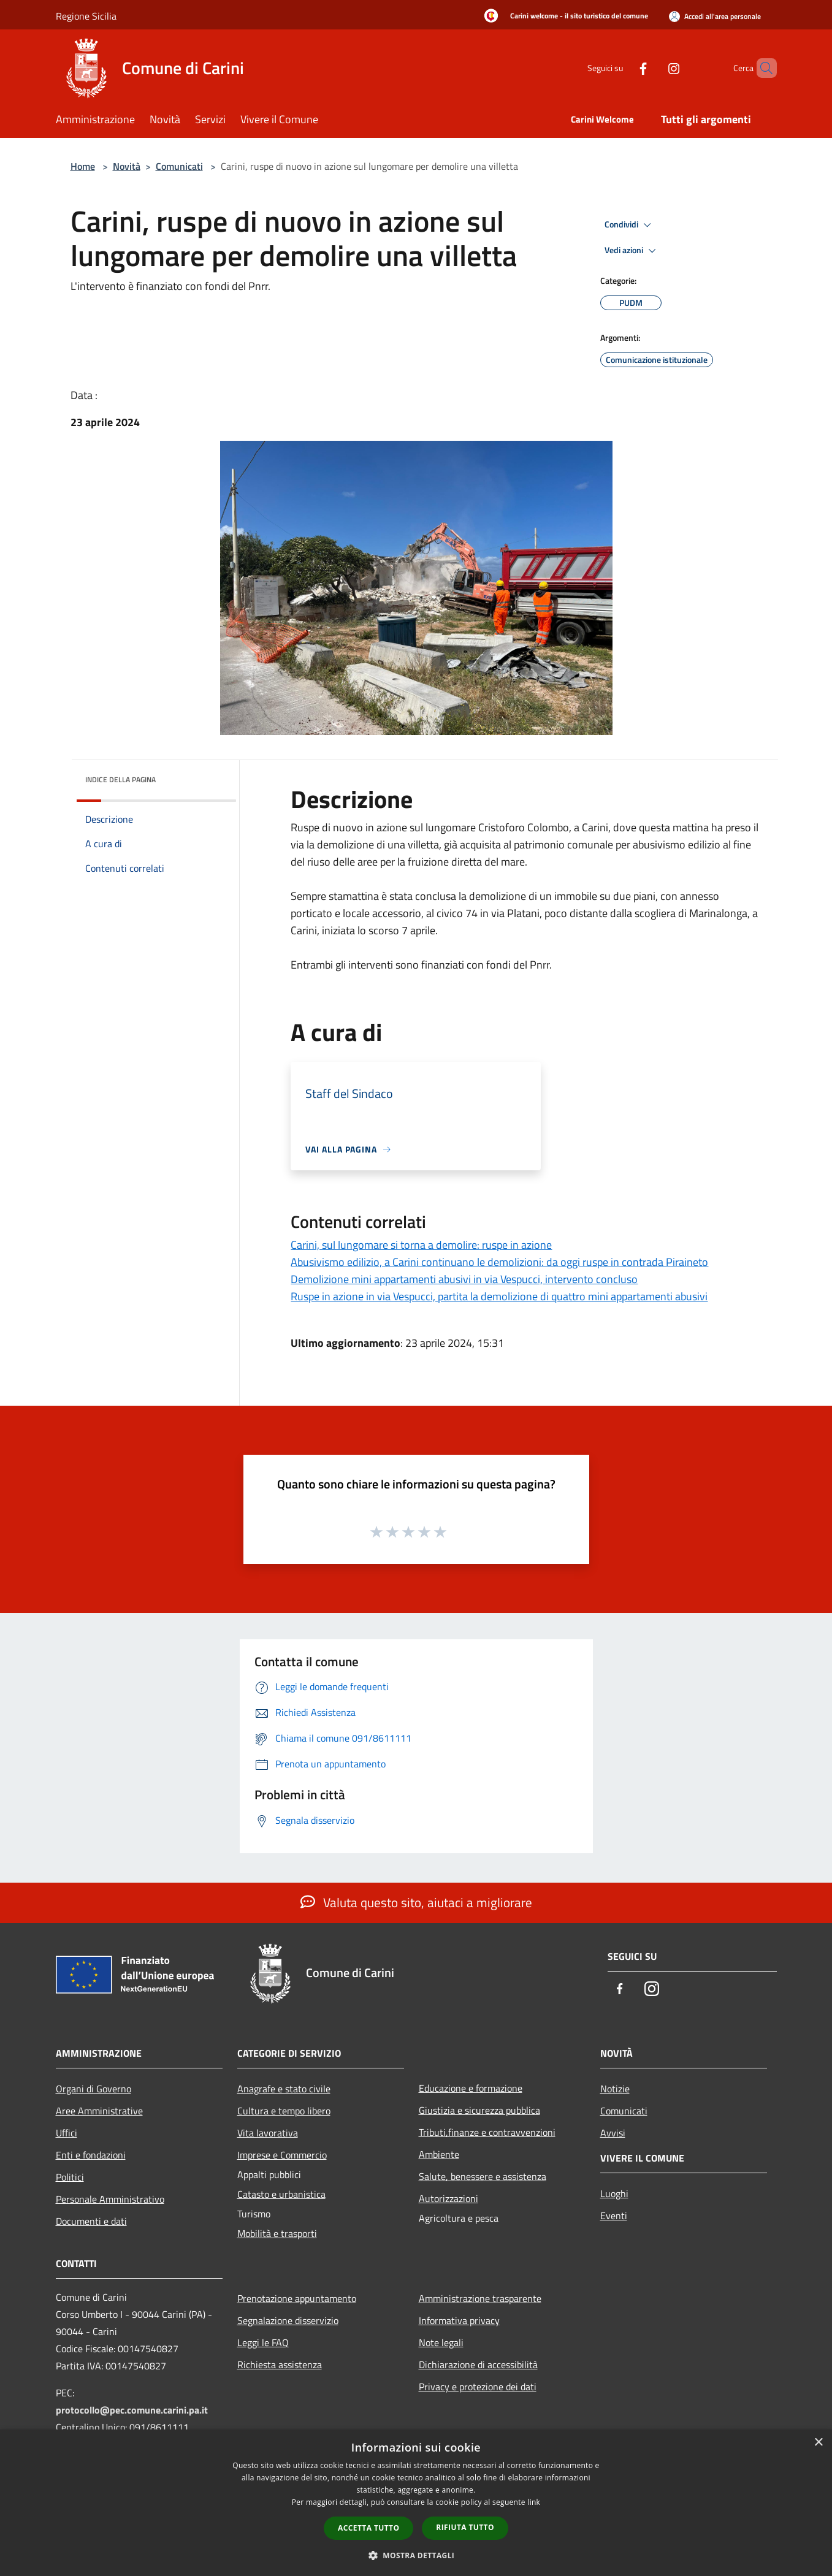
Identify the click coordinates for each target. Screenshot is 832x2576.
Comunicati (179, 166)
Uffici (66, 2132)
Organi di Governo (93, 2088)
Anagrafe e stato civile (283, 2088)
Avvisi (612, 2132)
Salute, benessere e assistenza (482, 2176)
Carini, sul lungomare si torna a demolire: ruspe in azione (421, 1245)
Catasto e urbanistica (281, 2194)
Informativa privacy (459, 2320)
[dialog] (416, 2502)
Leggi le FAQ (263, 2342)
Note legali (441, 2342)
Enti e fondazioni (91, 2154)
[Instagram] (653, 67)
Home (83, 166)
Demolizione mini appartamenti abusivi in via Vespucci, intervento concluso (464, 1279)
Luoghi (614, 2193)
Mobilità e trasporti (277, 2233)
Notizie (615, 2088)
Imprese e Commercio (282, 2154)
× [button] (818, 2442)
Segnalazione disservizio (287, 2320)
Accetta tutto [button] (368, 2528)
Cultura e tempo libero (283, 2110)
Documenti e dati (91, 2221)
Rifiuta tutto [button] (465, 2527)
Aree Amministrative (99, 2110)
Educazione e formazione (470, 2088)
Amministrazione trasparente (480, 2298)
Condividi (630, 225)
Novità (126, 166)
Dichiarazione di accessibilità (478, 2364)
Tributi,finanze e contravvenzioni (487, 2132)
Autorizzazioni (448, 2198)
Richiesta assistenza (279, 2364)
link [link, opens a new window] (533, 2502)
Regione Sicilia (86, 16)
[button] (416, 2555)
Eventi (613, 2215)
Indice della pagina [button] (120, 779)
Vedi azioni (632, 250)
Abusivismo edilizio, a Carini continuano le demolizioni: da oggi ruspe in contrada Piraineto (499, 1262)
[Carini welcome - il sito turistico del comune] (562, 16)
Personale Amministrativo (110, 2199)
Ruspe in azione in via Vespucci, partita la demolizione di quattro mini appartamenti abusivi (499, 1296)
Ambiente (439, 2154)
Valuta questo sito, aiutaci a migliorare (416, 1902)
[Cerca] (762, 68)
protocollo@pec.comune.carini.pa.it (132, 2410)
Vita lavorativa (267, 2132)
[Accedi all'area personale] (715, 16)
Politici (70, 2177)
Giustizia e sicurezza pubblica (479, 2110)
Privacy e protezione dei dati (477, 2386)
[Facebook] (622, 67)
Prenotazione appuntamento (296, 2298)
